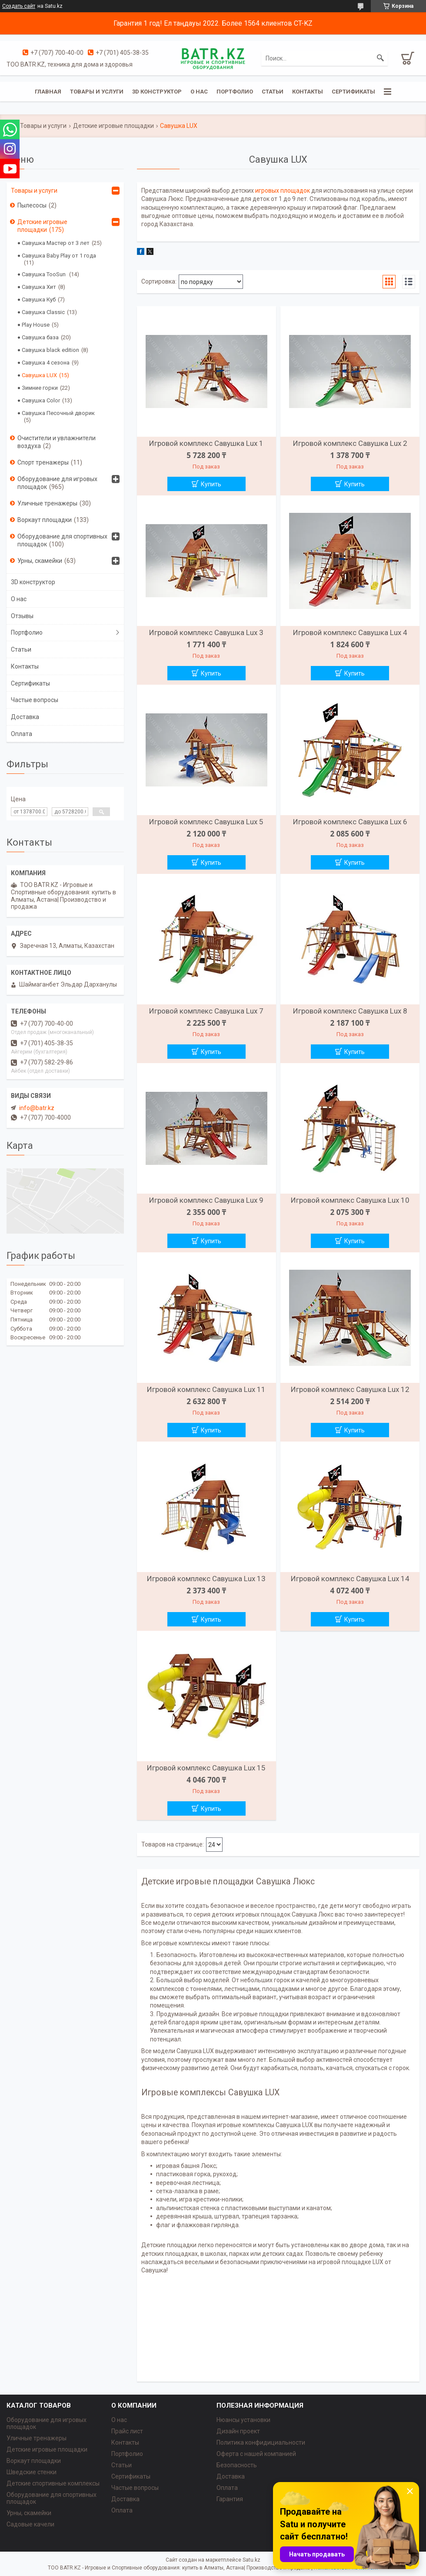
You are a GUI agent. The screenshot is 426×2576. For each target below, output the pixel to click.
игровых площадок (282, 190)
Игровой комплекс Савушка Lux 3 (206, 632)
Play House (36, 324)
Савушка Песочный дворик (58, 413)
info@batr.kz (36, 1107)
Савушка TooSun (44, 274)
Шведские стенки (32, 2472)
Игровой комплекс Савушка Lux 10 (350, 1200)
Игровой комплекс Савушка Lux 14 (350, 1578)
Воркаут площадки (44, 519)
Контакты (307, 91)
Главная (48, 91)
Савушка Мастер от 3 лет (56, 243)
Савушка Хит (39, 287)
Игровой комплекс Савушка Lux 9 (206, 1200)
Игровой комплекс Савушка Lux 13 (206, 1578)
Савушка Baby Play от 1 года (59, 255)
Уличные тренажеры (47, 503)
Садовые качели (30, 2524)
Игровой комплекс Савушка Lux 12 (350, 1389)
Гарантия (229, 2499)
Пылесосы (32, 205)
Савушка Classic (43, 312)
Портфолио (234, 91)
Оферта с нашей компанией (256, 2453)
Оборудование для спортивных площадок (62, 540)
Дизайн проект (238, 2431)
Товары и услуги (96, 91)
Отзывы (22, 615)
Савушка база (40, 337)
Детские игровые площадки (113, 125)
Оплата (21, 733)
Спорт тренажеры (43, 462)
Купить (211, 484)
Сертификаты (353, 91)
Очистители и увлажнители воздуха (56, 442)
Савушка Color (41, 400)
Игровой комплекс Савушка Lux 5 (206, 822)
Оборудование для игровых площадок (57, 482)
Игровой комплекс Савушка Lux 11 (206, 1389)
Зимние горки (40, 388)
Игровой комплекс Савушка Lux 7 (206, 1011)
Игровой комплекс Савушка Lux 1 (206, 443)
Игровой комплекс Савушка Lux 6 (350, 822)
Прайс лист (127, 2431)
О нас (199, 91)
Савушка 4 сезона (46, 362)
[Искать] (380, 58)
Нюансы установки (243, 2419)
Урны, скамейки (39, 560)
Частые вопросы (34, 699)
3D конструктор (157, 91)
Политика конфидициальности (260, 2442)
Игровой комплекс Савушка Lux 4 (350, 632)
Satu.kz (251, 2560)
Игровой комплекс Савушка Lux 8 (350, 1011)
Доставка (25, 716)
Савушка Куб (39, 299)
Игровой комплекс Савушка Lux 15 (206, 1768)
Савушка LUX (39, 375)
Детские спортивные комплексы (53, 2483)
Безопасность (236, 2465)
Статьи (272, 91)
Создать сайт (18, 6)
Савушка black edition (50, 350)
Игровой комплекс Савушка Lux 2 (350, 443)
